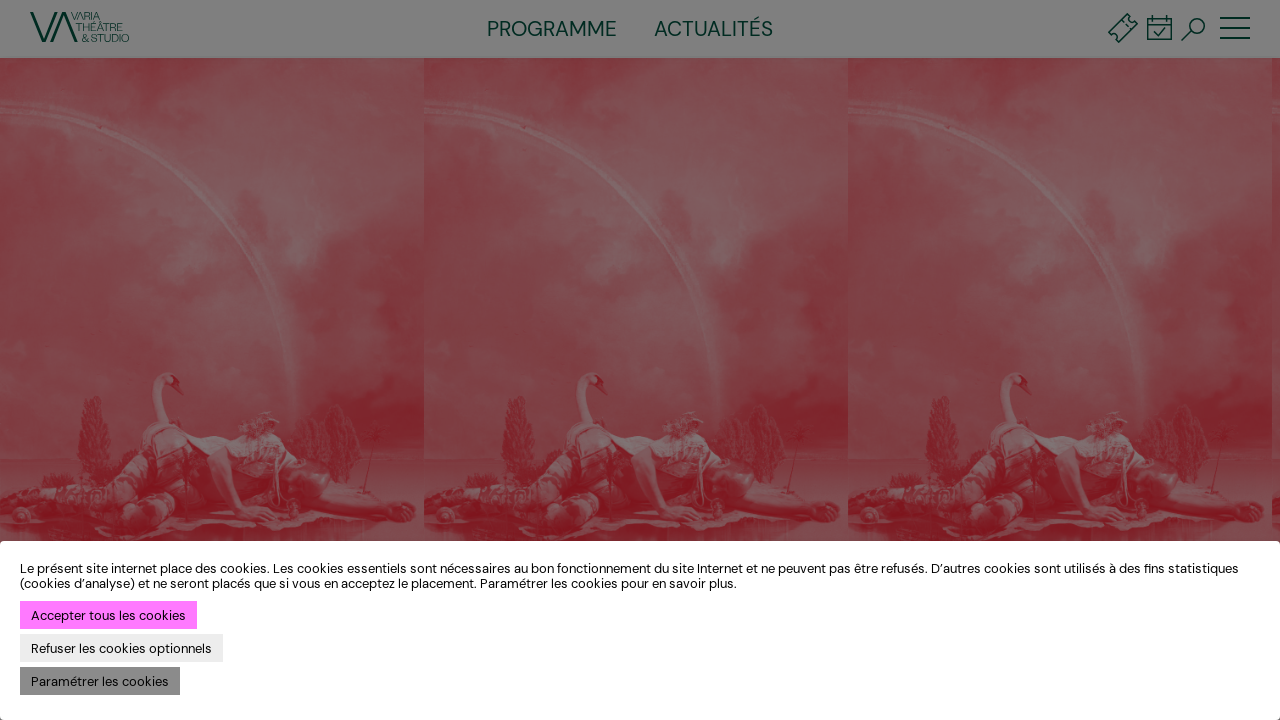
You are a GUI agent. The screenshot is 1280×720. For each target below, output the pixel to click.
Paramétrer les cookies (100, 681)
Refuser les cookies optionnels (121, 648)
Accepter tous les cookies (108, 615)
